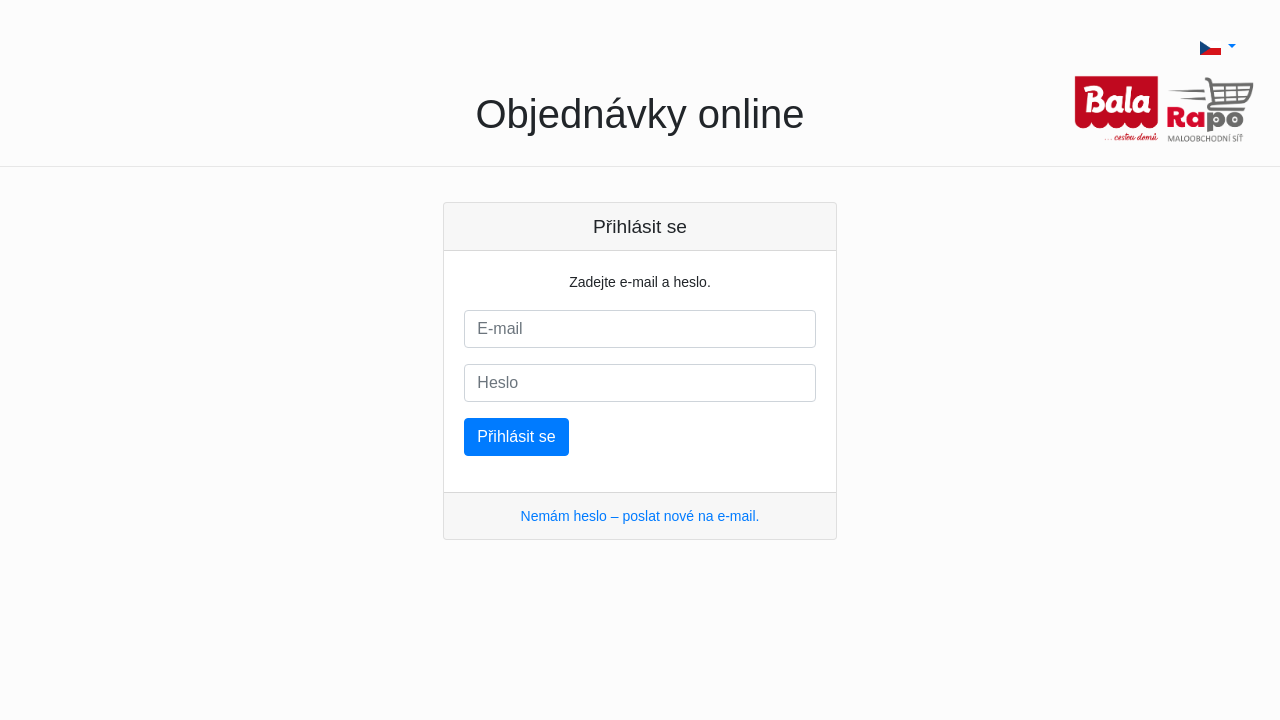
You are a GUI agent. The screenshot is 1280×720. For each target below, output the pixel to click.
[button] (1218, 47)
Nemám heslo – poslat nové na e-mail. (640, 516)
